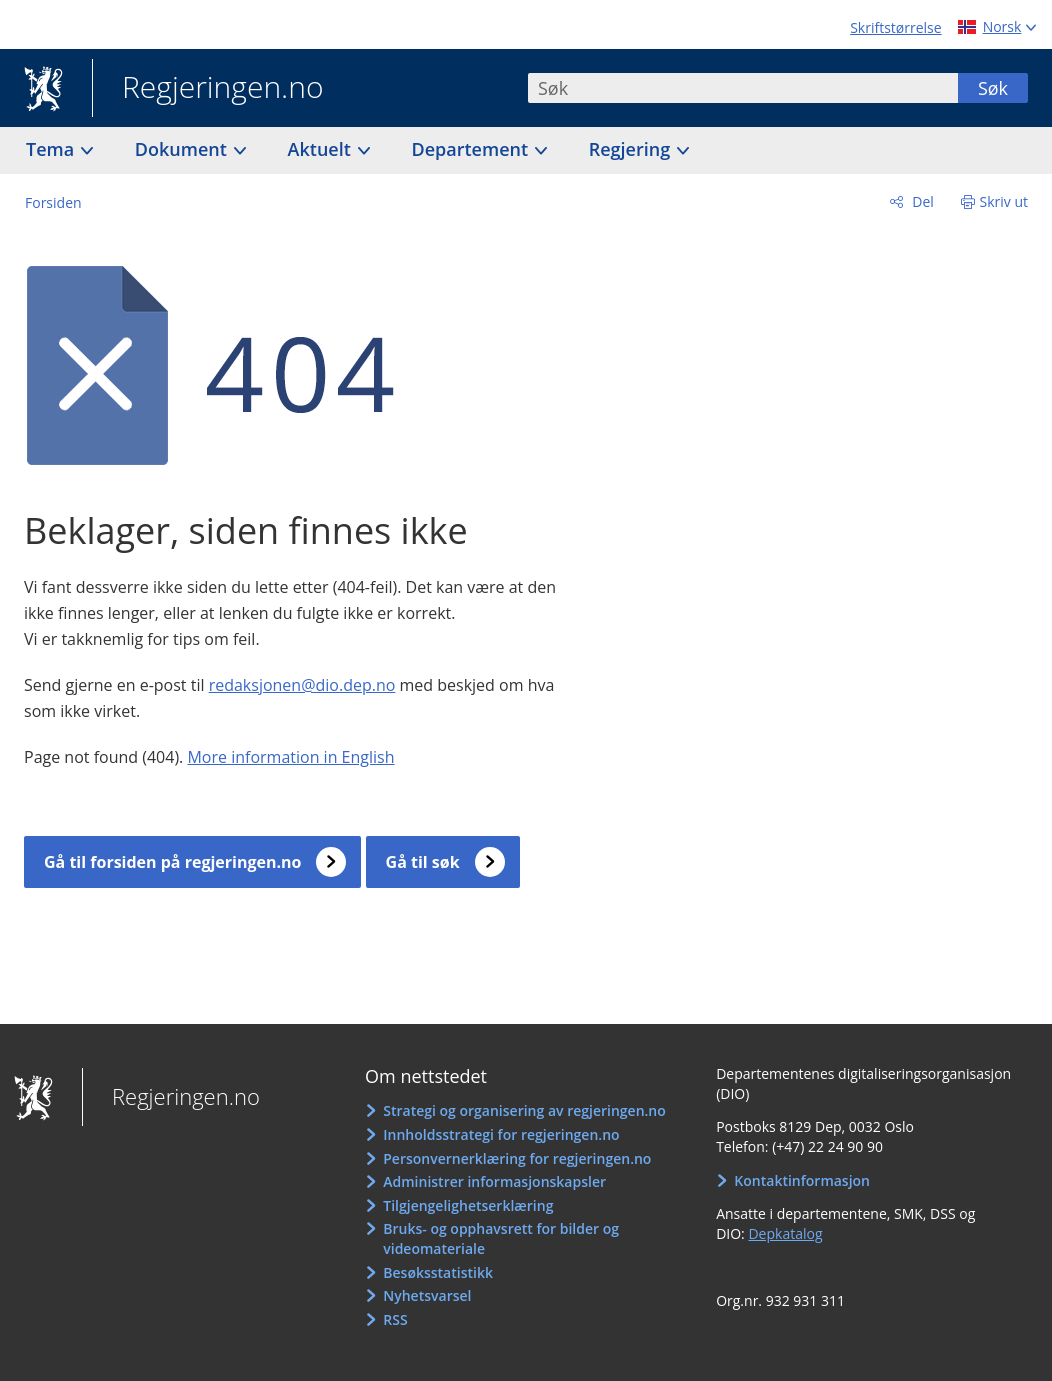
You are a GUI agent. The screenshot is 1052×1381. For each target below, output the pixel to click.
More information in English (290, 757)
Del (921, 201)
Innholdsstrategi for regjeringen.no (501, 1134)
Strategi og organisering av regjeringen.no (524, 1110)
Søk (993, 88)
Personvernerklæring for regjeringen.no (517, 1158)
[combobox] (743, 88)
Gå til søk (423, 862)
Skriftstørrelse (895, 27)
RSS (395, 1319)
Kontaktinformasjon (802, 1180)
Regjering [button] (632, 149)
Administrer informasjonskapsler (494, 1181)
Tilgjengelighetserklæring (468, 1205)
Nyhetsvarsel (427, 1295)
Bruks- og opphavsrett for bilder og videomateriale (501, 1238)
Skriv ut (1004, 201)
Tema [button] (52, 149)
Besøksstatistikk (438, 1272)
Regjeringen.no (208, 89)
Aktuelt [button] (322, 149)
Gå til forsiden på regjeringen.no (172, 862)
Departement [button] (472, 149)
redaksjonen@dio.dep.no (302, 685)
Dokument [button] (183, 149)
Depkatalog (785, 1233)
